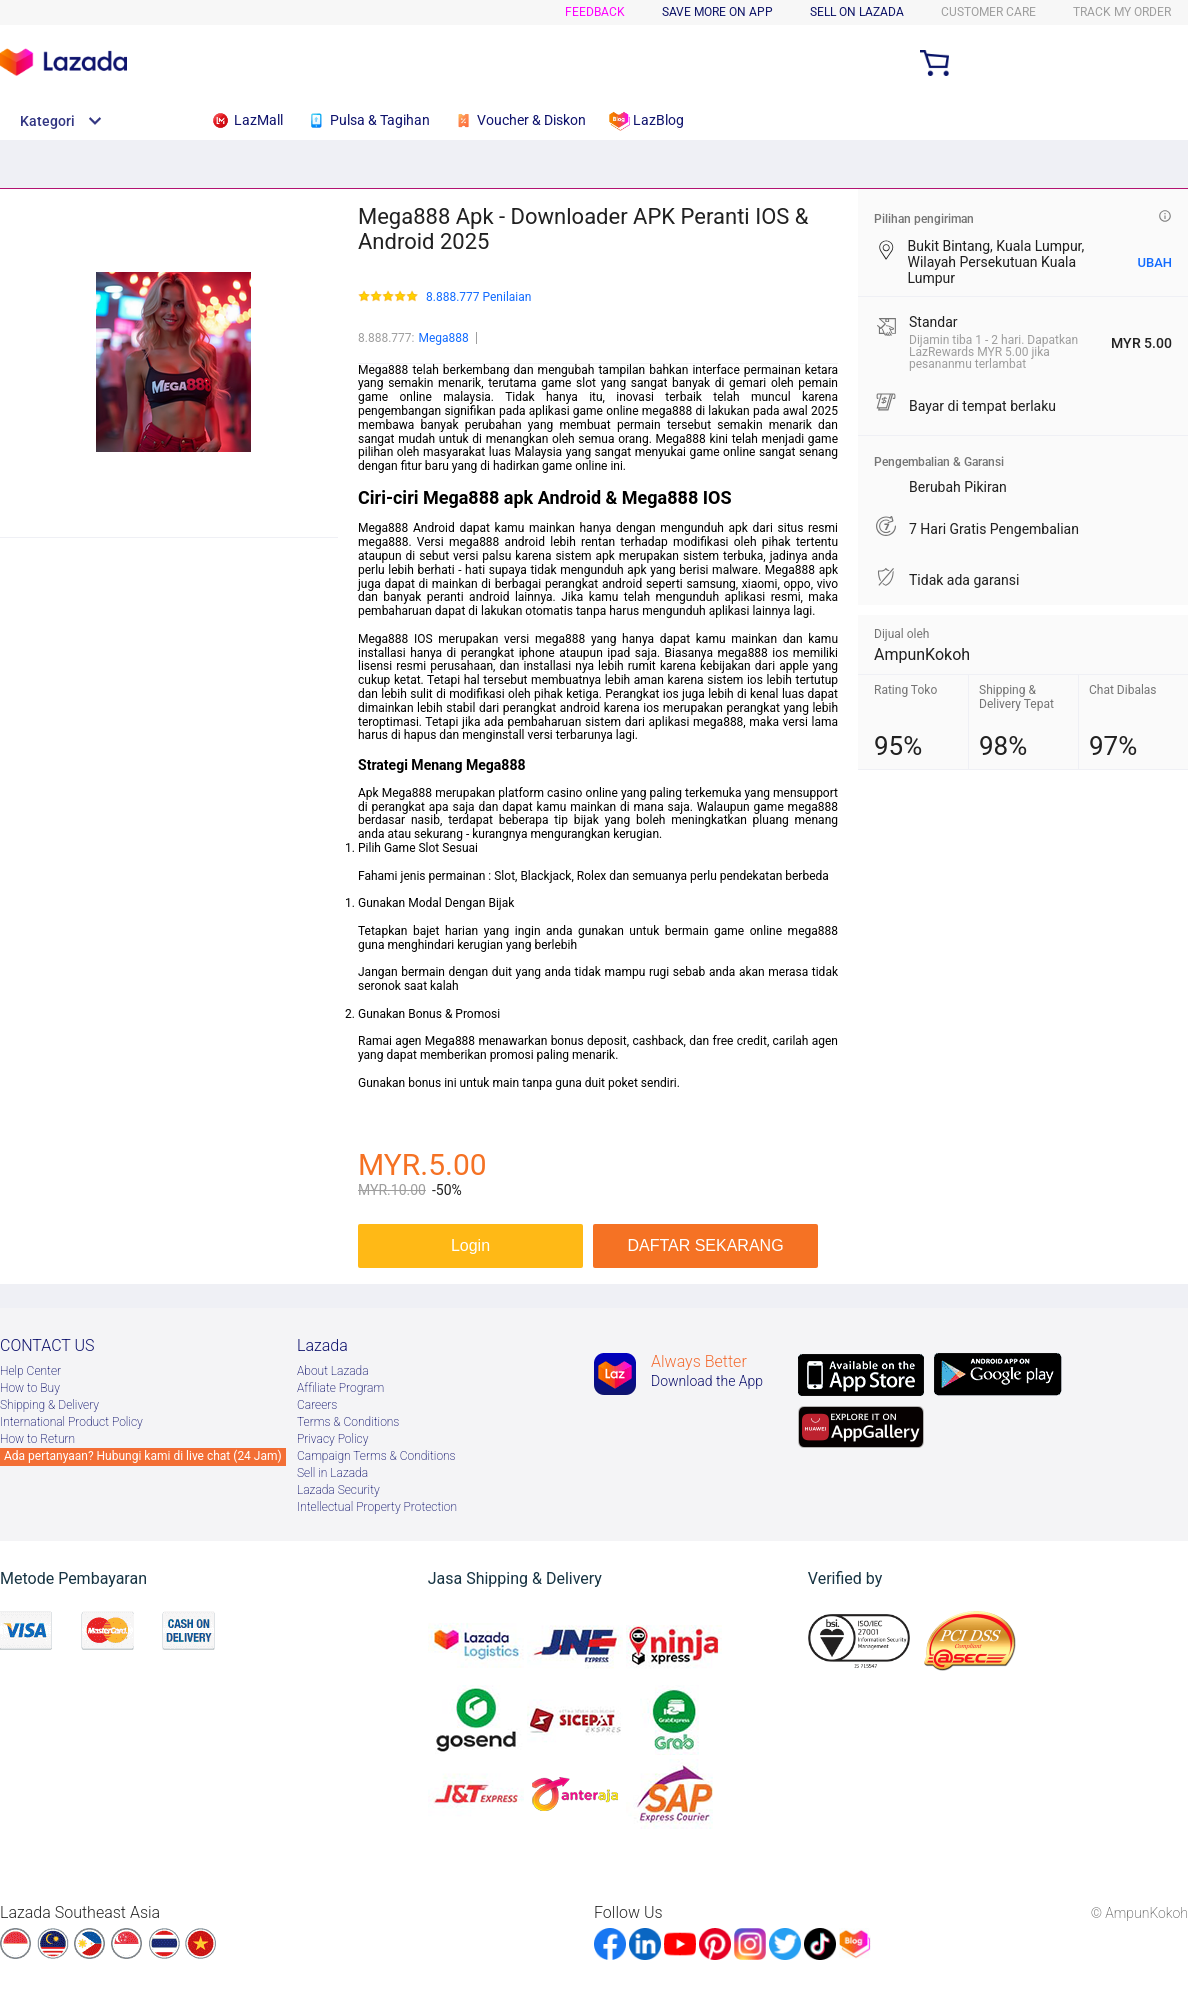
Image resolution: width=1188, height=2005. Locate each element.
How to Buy (30, 1388)
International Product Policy (71, 1422)
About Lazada (333, 1371)
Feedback (595, 12)
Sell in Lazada (332, 1473)
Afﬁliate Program (340, 1388)
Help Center (30, 1371)
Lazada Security (338, 1490)
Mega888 (443, 338)
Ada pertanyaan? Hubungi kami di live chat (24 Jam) (143, 1456)
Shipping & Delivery (49, 1405)
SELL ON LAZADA (857, 12)
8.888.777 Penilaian (478, 297)
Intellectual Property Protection (377, 1507)
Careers (317, 1405)
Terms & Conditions (348, 1422)
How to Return (37, 1439)
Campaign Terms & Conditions (376, 1456)
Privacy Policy (332, 1439)
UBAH (1154, 262)
